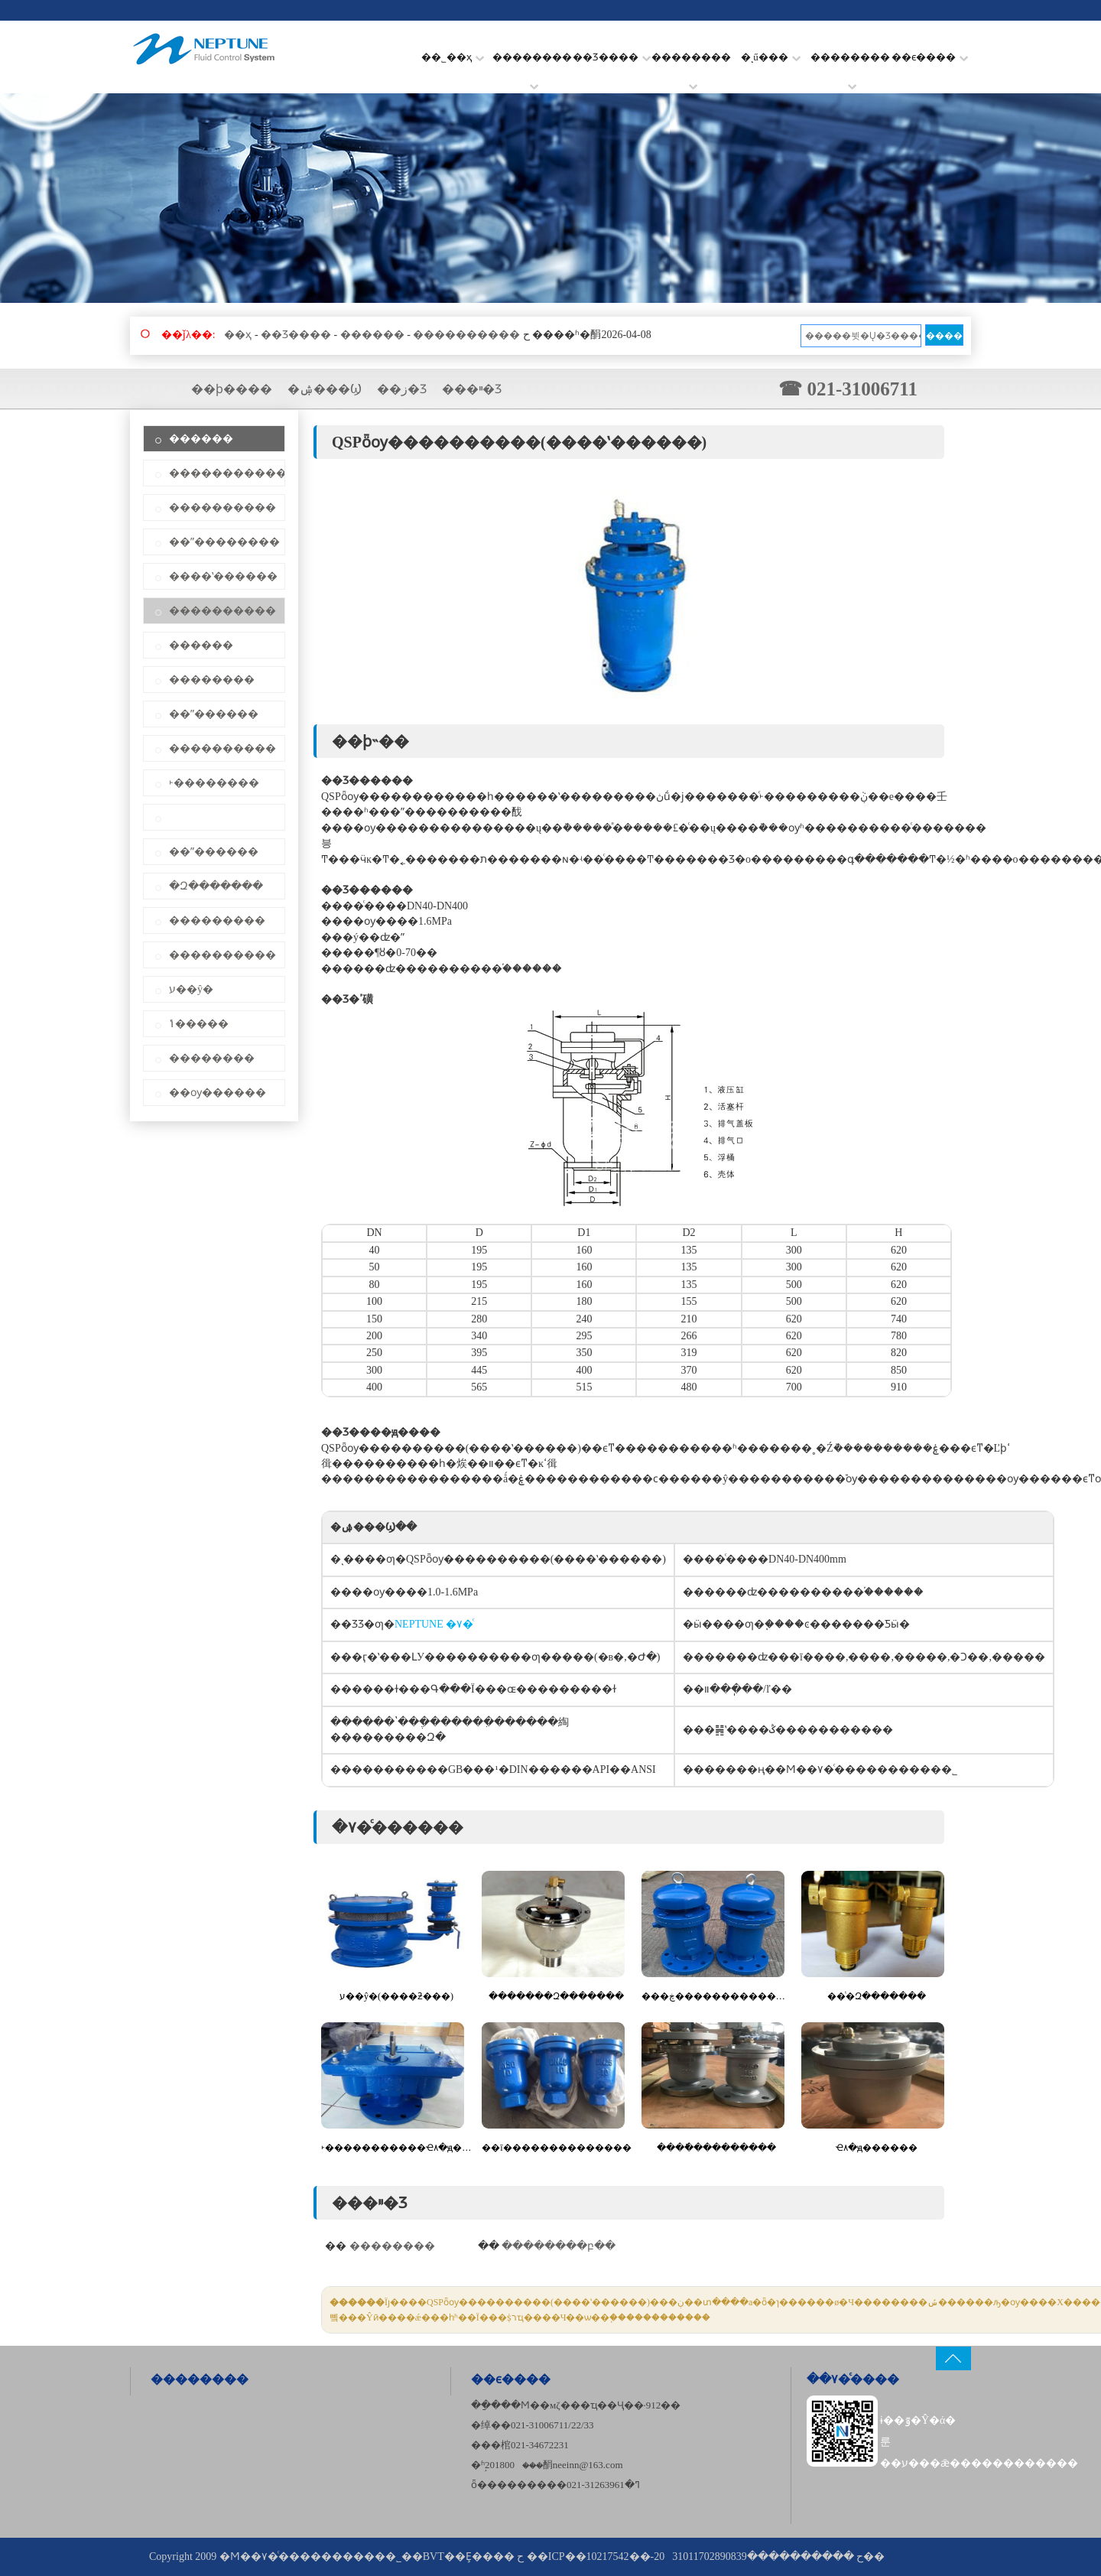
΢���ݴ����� (199, 1023)
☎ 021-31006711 (847, 389)
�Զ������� (216, 886)
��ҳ (238, 334)
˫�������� (214, 783)
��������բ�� (558, 2246)
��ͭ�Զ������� (876, 1996)
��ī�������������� (556, 2147)
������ (372, 334)
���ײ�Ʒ (472, 388)
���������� (466, 334)
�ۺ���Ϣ (324, 388)
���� (944, 335)
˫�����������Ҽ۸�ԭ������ (396, 2147)
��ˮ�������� (224, 542)
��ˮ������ (213, 714)
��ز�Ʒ (402, 388)
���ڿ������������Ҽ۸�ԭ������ (716, 1996)
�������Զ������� (556, 1996)
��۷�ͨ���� (853, 2379)
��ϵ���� (930, 57)
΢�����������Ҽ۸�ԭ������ (876, 2147)
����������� (227, 473)
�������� (532, 67)
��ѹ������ (217, 1092)
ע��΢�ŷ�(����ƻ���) (396, 1996)
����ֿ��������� (716, 2147)
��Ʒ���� (612, 57)
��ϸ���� (231, 388)
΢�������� (214, 817)
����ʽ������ (223, 576)
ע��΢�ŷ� (191, 989)
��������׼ (850, 67)
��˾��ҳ (452, 57)
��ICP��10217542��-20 (595, 2556)
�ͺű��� (771, 57)
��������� (217, 920)
